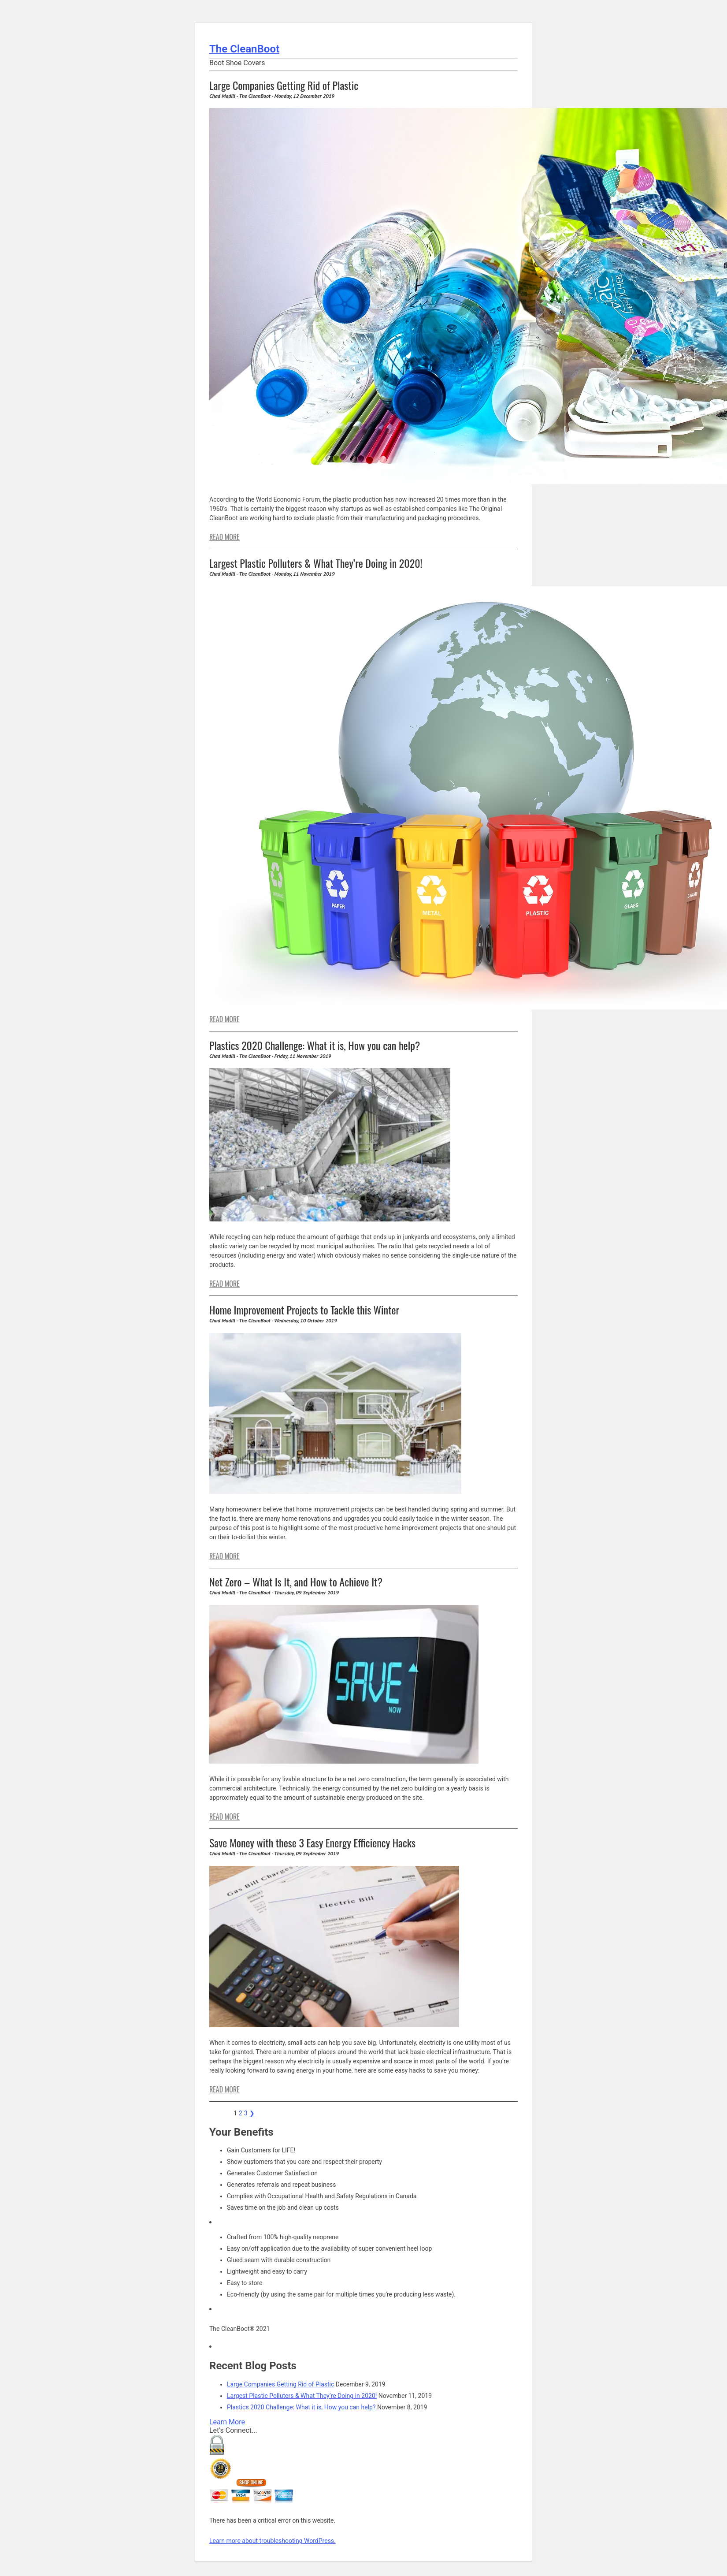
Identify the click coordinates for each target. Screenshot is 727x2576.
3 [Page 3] (246, 2113)
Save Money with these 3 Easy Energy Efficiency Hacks (312, 1842)
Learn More (227, 2422)
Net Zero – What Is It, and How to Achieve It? (295, 1582)
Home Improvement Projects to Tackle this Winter (304, 1310)
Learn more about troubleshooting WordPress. (272, 2540)
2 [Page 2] (240, 2113)
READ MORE (224, 537)
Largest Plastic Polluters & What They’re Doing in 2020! (316, 563)
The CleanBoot (244, 49)
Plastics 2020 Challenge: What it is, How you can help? (314, 1045)
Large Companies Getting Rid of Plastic (283, 85)
